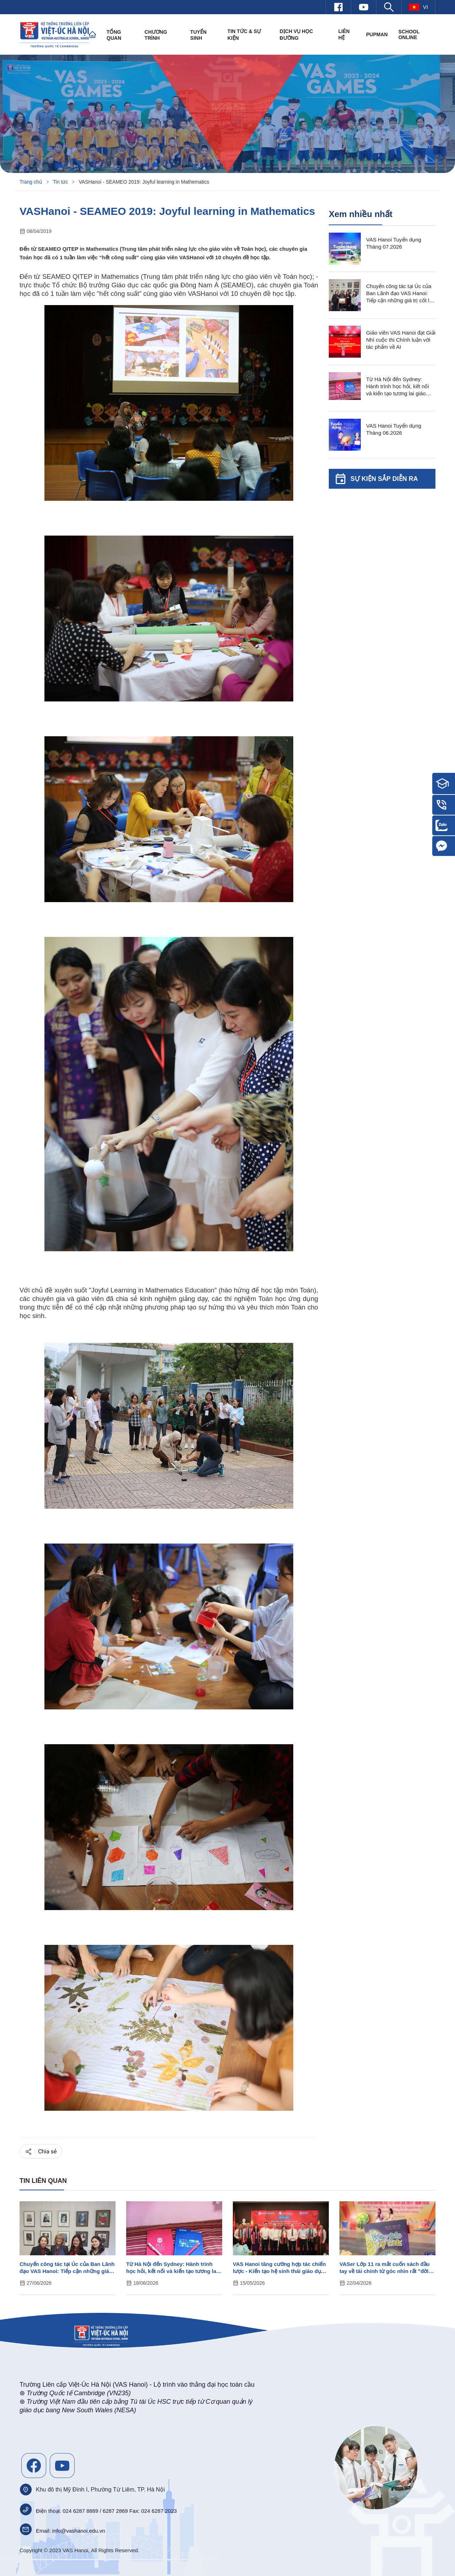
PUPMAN (377, 34)
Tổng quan (114, 35)
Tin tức (60, 182)
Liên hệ (344, 34)
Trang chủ (31, 182)
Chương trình (156, 35)
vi (418, 7)
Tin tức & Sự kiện (244, 34)
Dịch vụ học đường (296, 34)
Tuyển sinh (198, 35)
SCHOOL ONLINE (409, 34)
